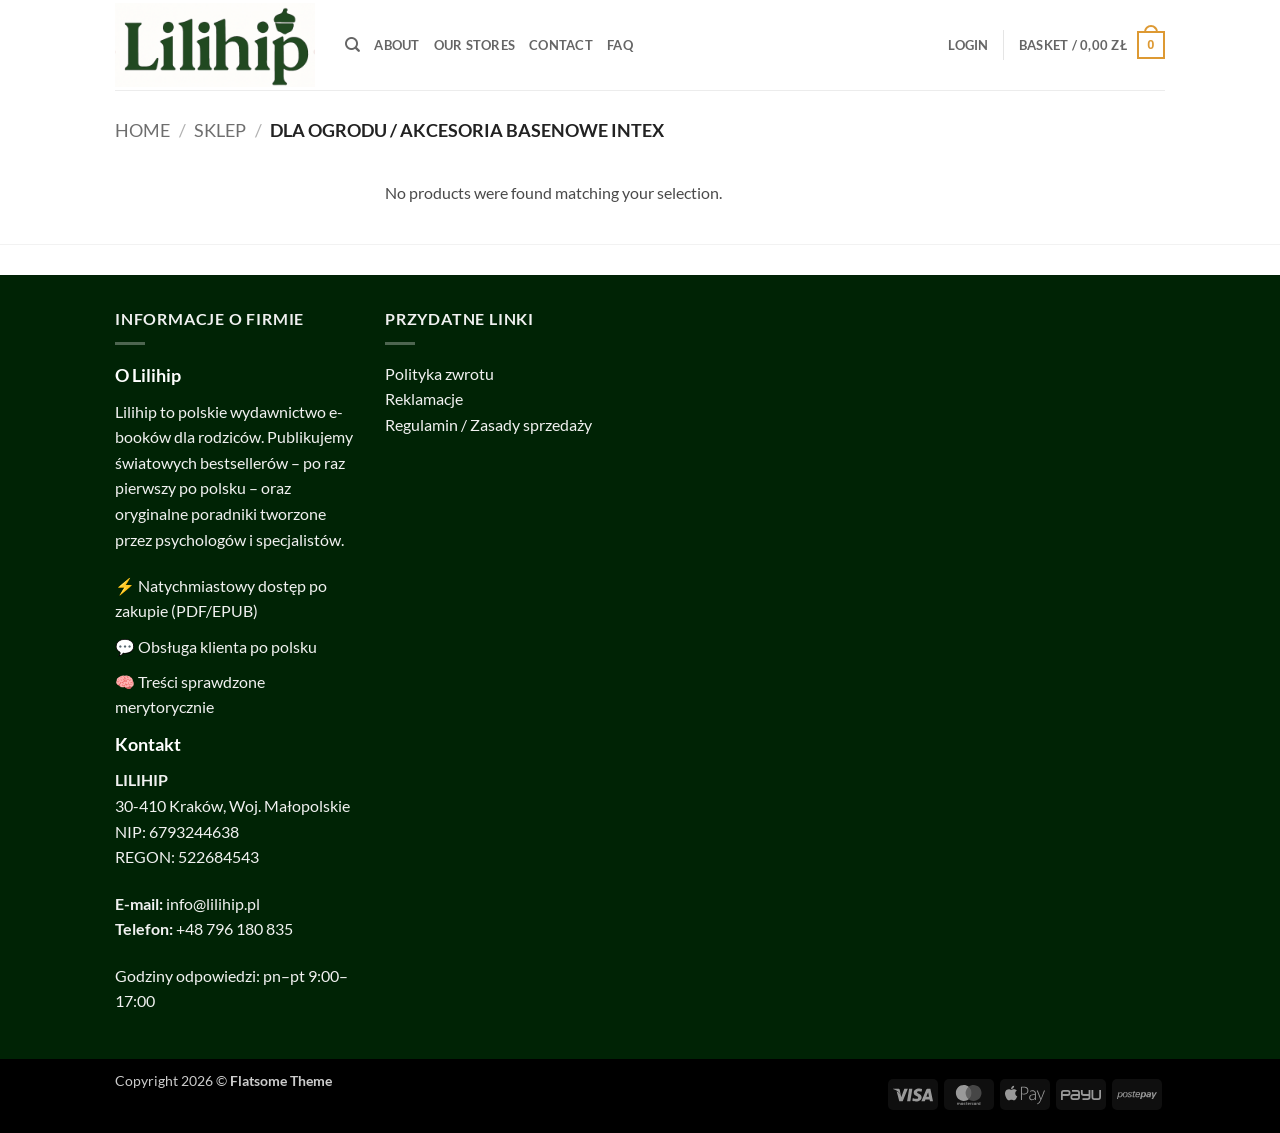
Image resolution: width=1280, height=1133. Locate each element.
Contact (561, 45)
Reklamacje (424, 398)
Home (142, 130)
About (396, 45)
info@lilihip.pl (213, 903)
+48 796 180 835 (234, 928)
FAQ (620, 45)
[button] (968, 45)
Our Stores (475, 45)
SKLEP (220, 130)
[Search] (352, 45)
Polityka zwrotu (439, 373)
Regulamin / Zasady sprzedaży (488, 424)
